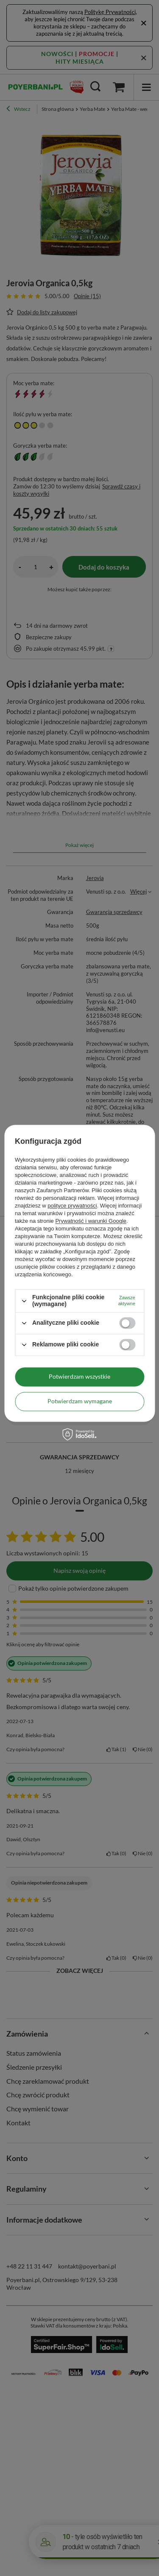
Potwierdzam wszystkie (79, 1376)
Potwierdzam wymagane (79, 1401)
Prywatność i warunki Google (90, 1221)
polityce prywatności (72, 1206)
